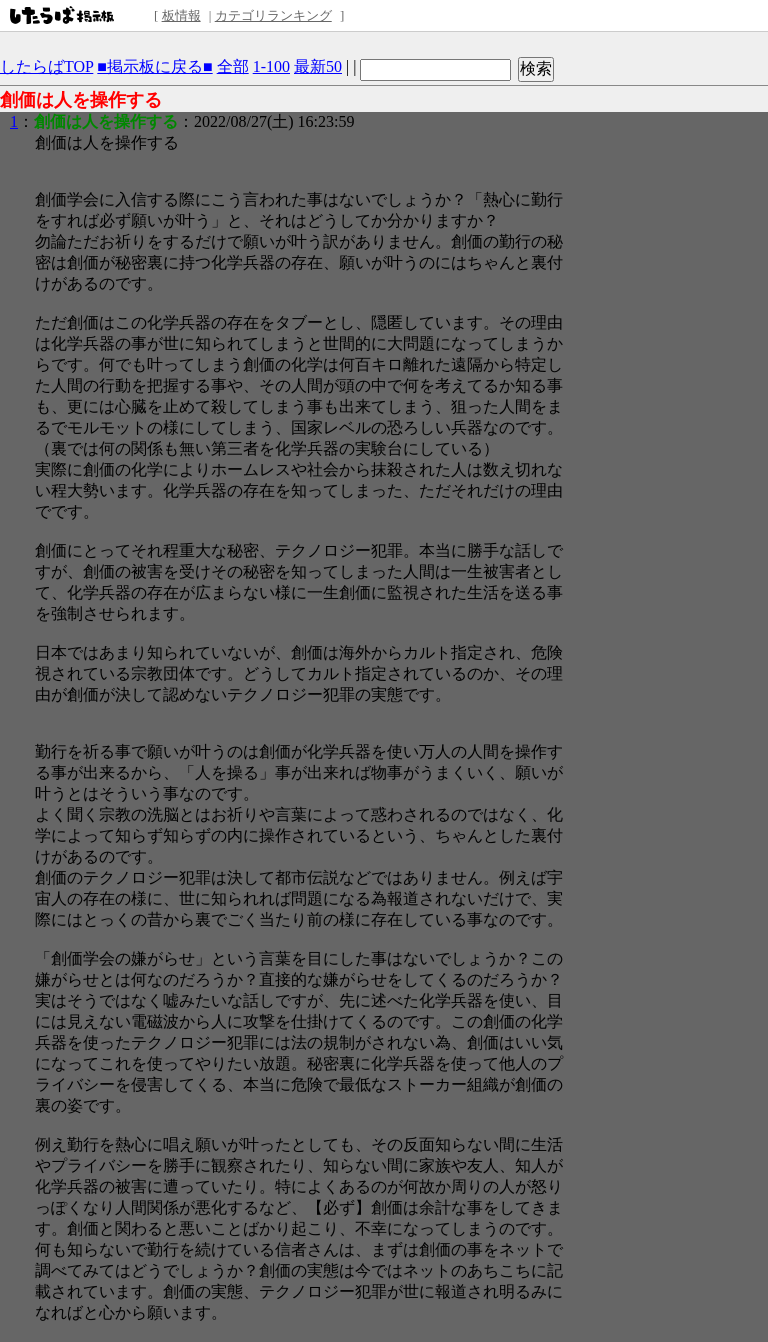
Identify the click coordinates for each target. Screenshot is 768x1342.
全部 (233, 66)
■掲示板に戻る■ (154, 66)
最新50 (318, 66)
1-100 (271, 66)
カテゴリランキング (273, 15)
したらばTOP (46, 66)
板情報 (181, 15)
